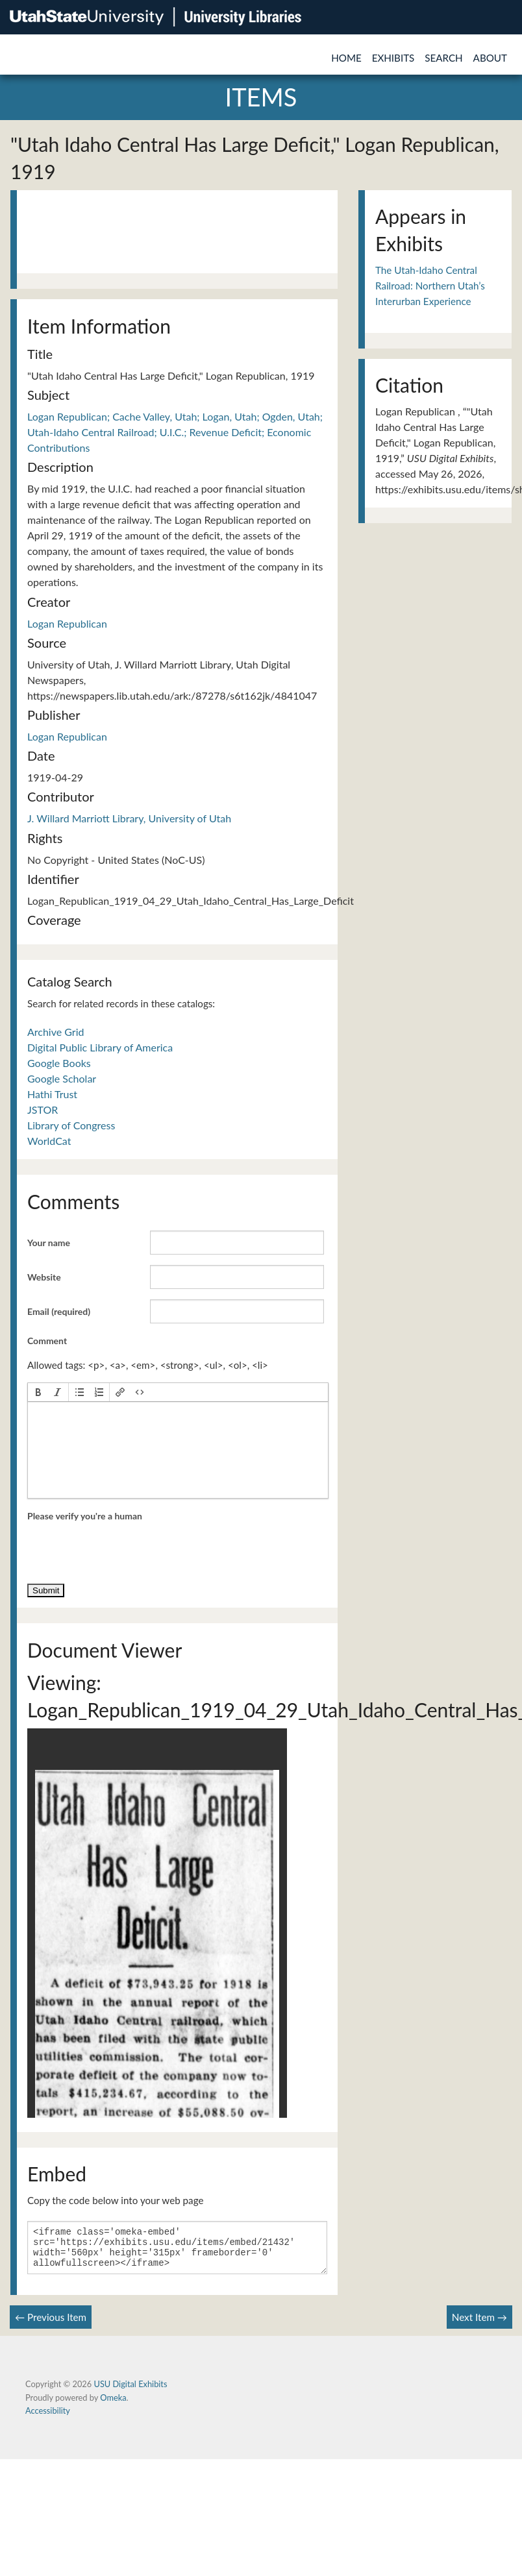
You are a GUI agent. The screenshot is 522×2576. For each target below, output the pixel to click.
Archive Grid (55, 1031)
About (490, 58)
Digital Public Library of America (100, 1047)
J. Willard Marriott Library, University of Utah (129, 818)
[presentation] (38, 1392)
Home (346, 58)
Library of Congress (71, 1125)
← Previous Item (50, 2325)
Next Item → (479, 2325)
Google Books (59, 1063)
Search (443, 58)
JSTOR (42, 1109)
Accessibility (47, 2418)
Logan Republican (67, 623)
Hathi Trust (52, 1094)
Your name (48, 1242)
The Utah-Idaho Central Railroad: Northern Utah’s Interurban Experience (430, 286)
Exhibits (393, 58)
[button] (38, 1392)
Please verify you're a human (84, 1515)
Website (44, 1276)
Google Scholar (61, 1078)
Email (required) (58, 1311)
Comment (47, 1340)
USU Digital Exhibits (130, 2391)
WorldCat (49, 1141)
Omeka (113, 2405)
